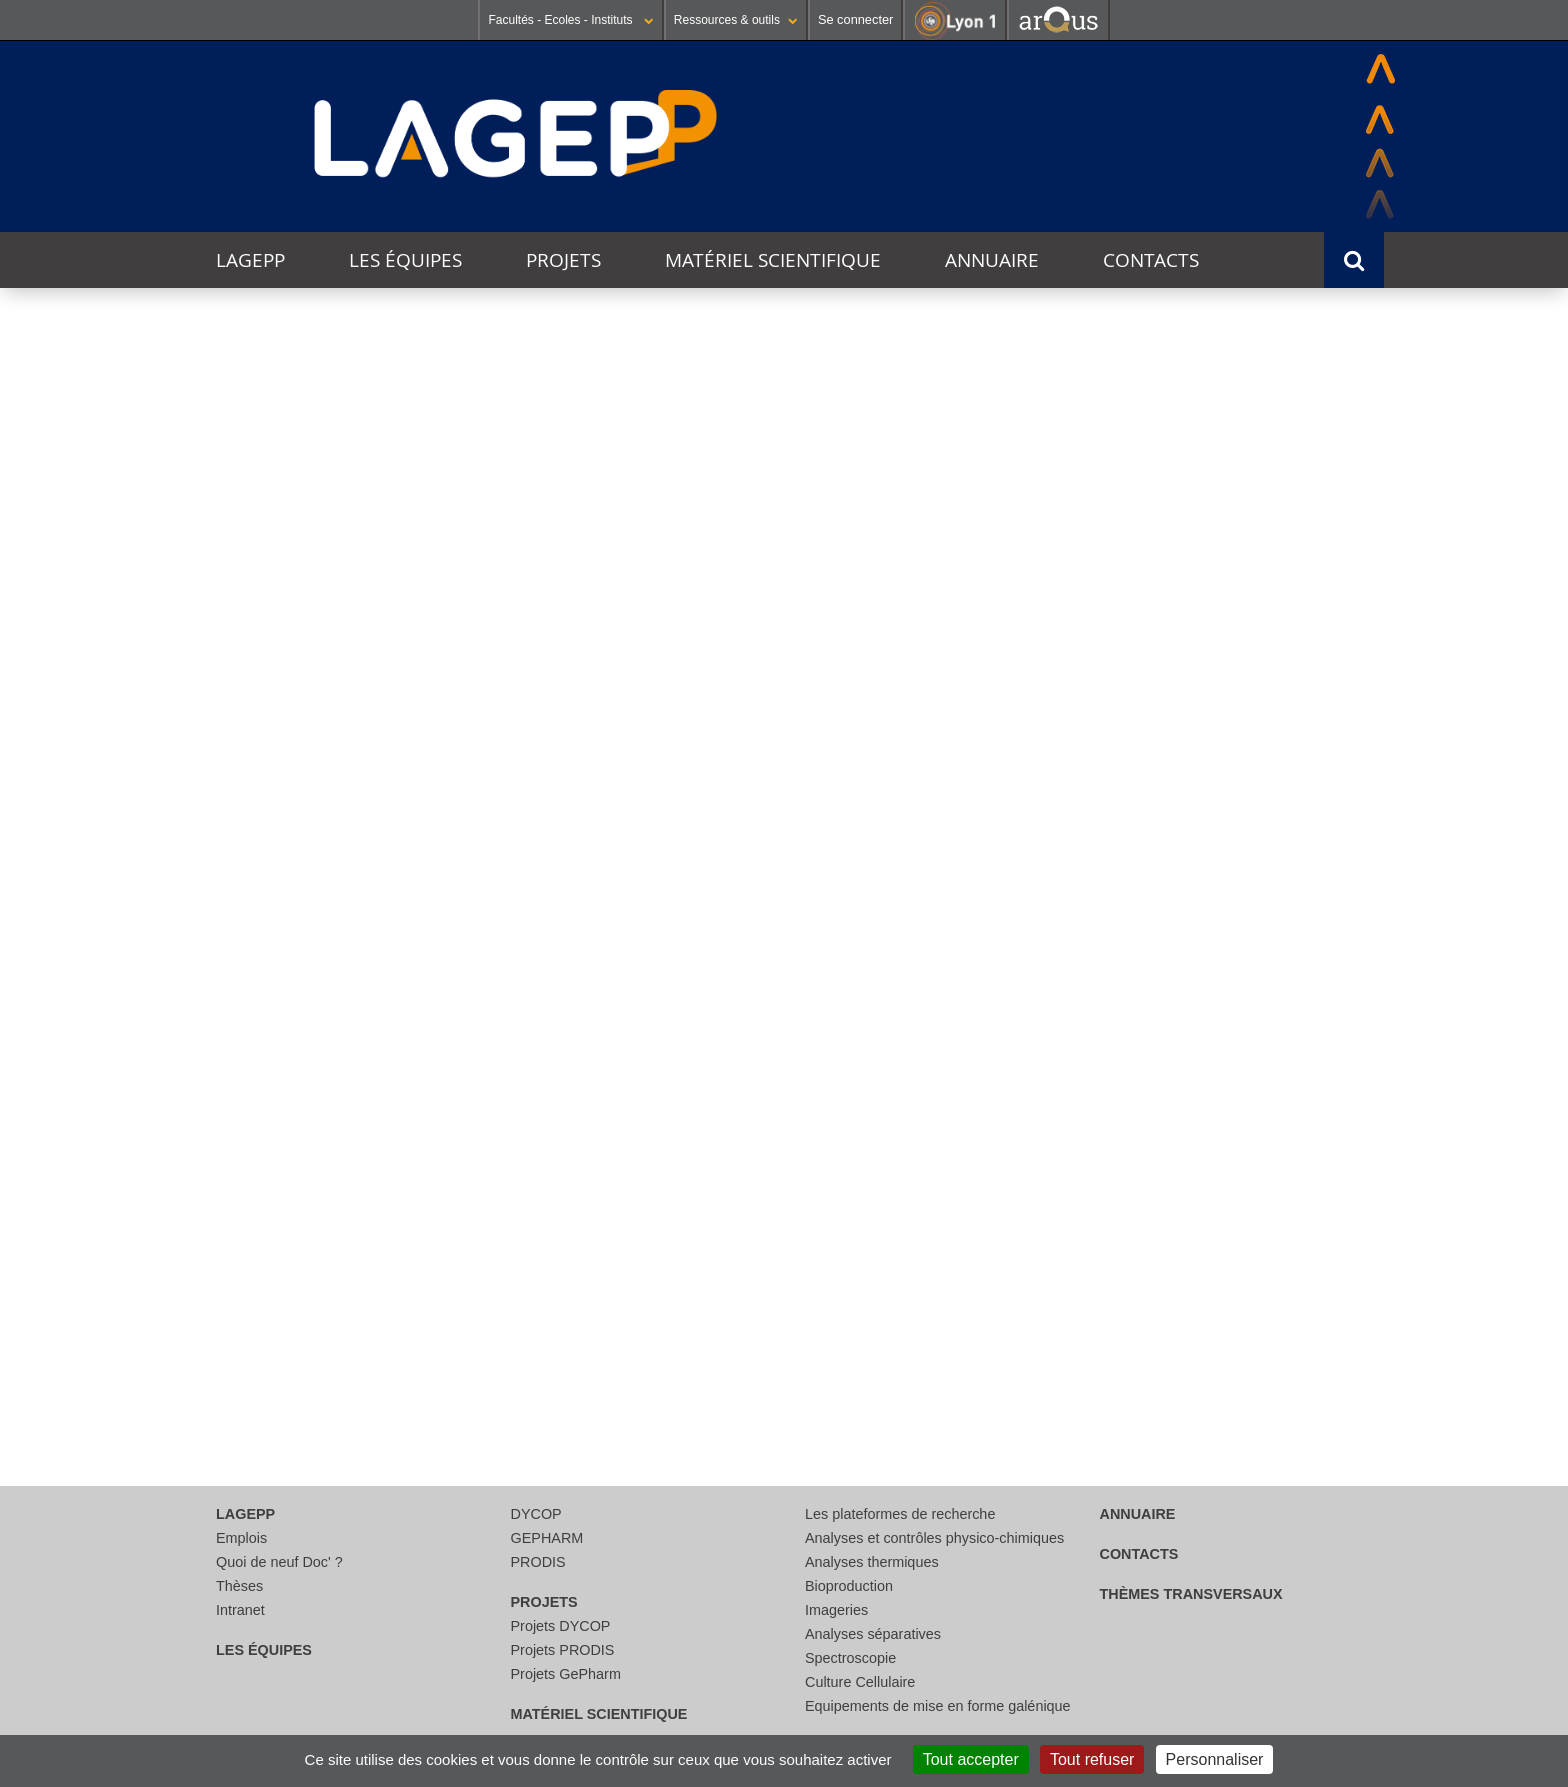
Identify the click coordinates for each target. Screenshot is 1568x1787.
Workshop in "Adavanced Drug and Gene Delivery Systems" (520, 1181)
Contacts (1151, 260)
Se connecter (855, 19)
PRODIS (538, 1562)
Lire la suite (233, 919)
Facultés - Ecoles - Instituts (570, 20)
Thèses (239, 1586)
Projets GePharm (566, 1674)
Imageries (836, 1610)
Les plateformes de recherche (900, 1514)
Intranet (240, 1610)
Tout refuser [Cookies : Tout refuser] (1092, 1759)
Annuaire (992, 260)
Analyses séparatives (873, 1634)
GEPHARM (547, 1538)
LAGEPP (250, 260)
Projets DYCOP (561, 1626)
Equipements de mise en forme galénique (938, 1706)
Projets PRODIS (563, 1650)
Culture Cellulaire (860, 1682)
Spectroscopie (850, 1658)
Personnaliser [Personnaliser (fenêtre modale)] (1215, 1759)
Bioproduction (849, 1586)
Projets (563, 260)
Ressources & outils (736, 20)
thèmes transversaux (1191, 1594)
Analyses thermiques (872, 1562)
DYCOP (536, 1514)
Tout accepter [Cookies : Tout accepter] (971, 1759)
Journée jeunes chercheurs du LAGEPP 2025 (515, 733)
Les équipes (405, 260)
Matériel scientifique (773, 260)
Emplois (241, 1538)
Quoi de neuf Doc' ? (279, 1562)
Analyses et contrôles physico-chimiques (934, 1538)
